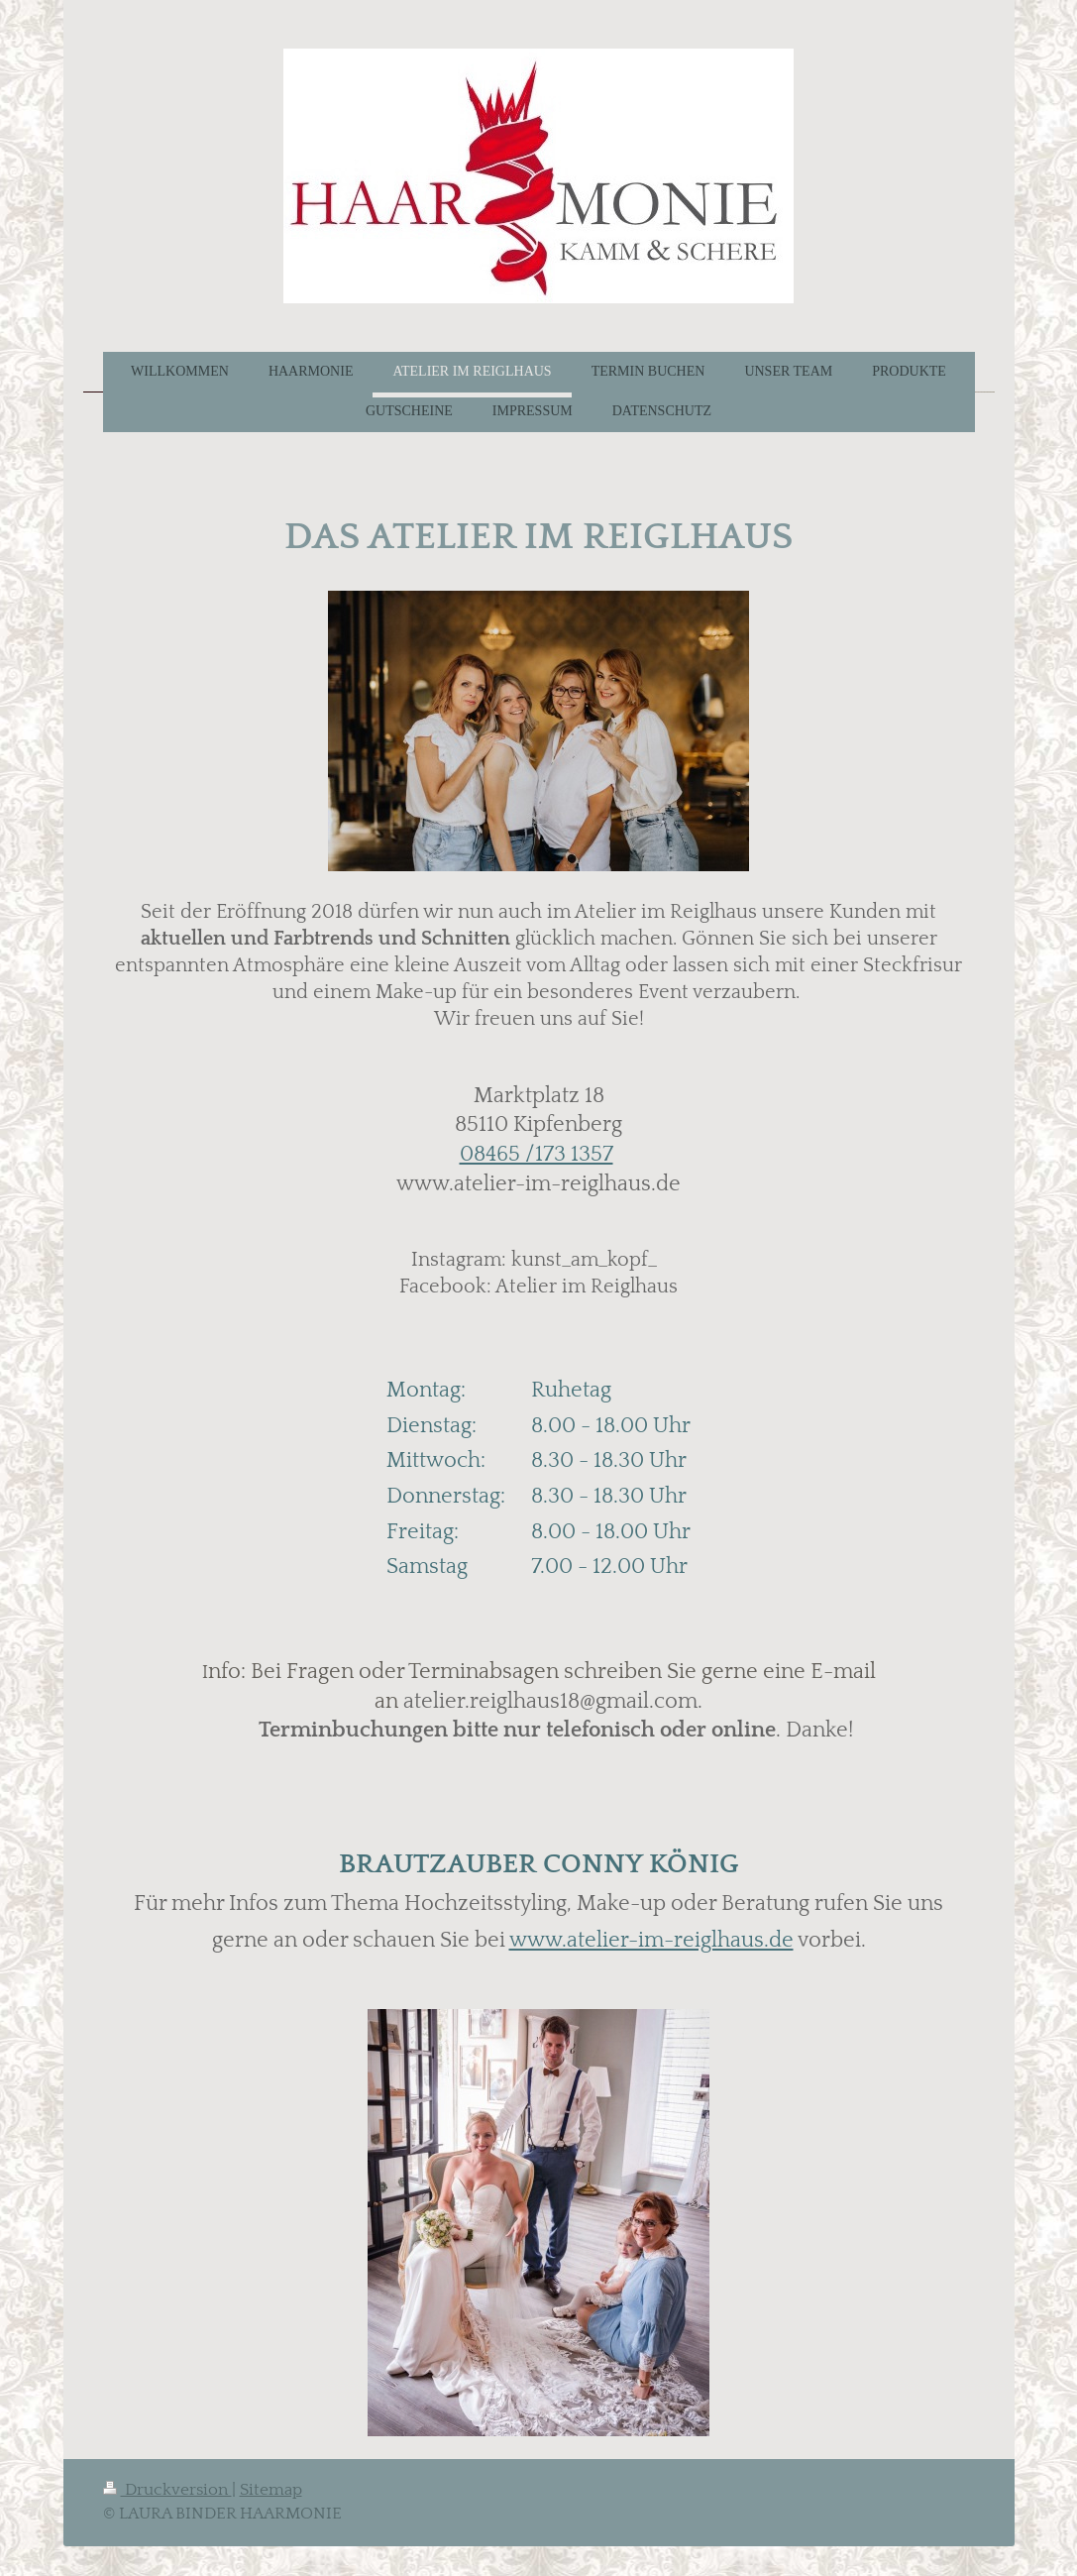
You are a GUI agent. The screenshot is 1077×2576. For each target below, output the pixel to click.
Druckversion (167, 2490)
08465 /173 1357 (536, 1154)
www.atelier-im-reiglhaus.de (651, 1940)
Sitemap (271, 2490)
